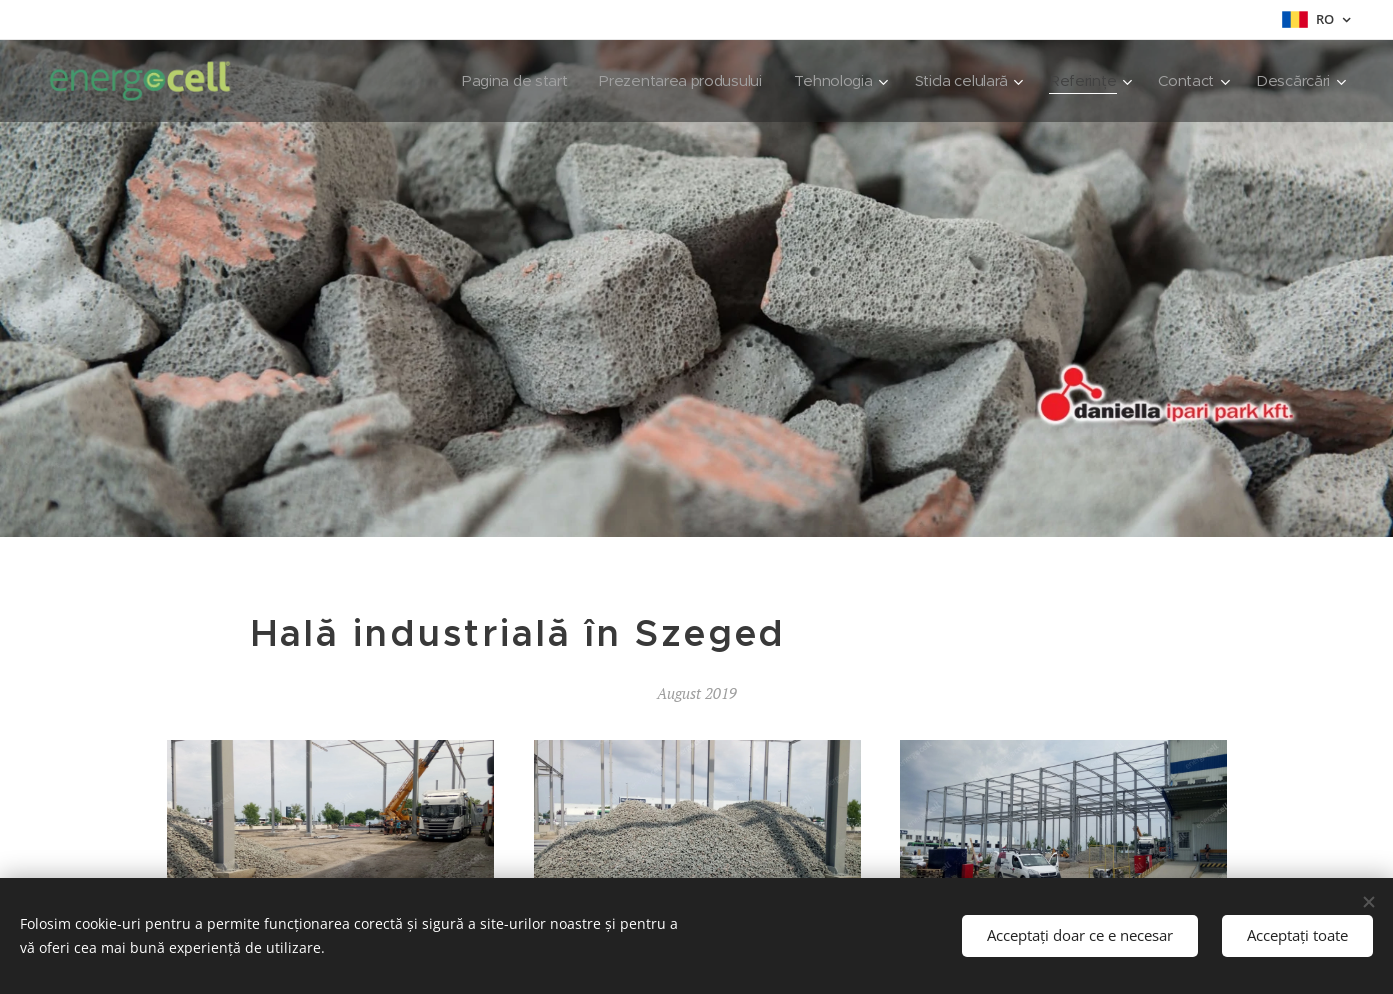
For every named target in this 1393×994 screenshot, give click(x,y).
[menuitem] (495, 81)
